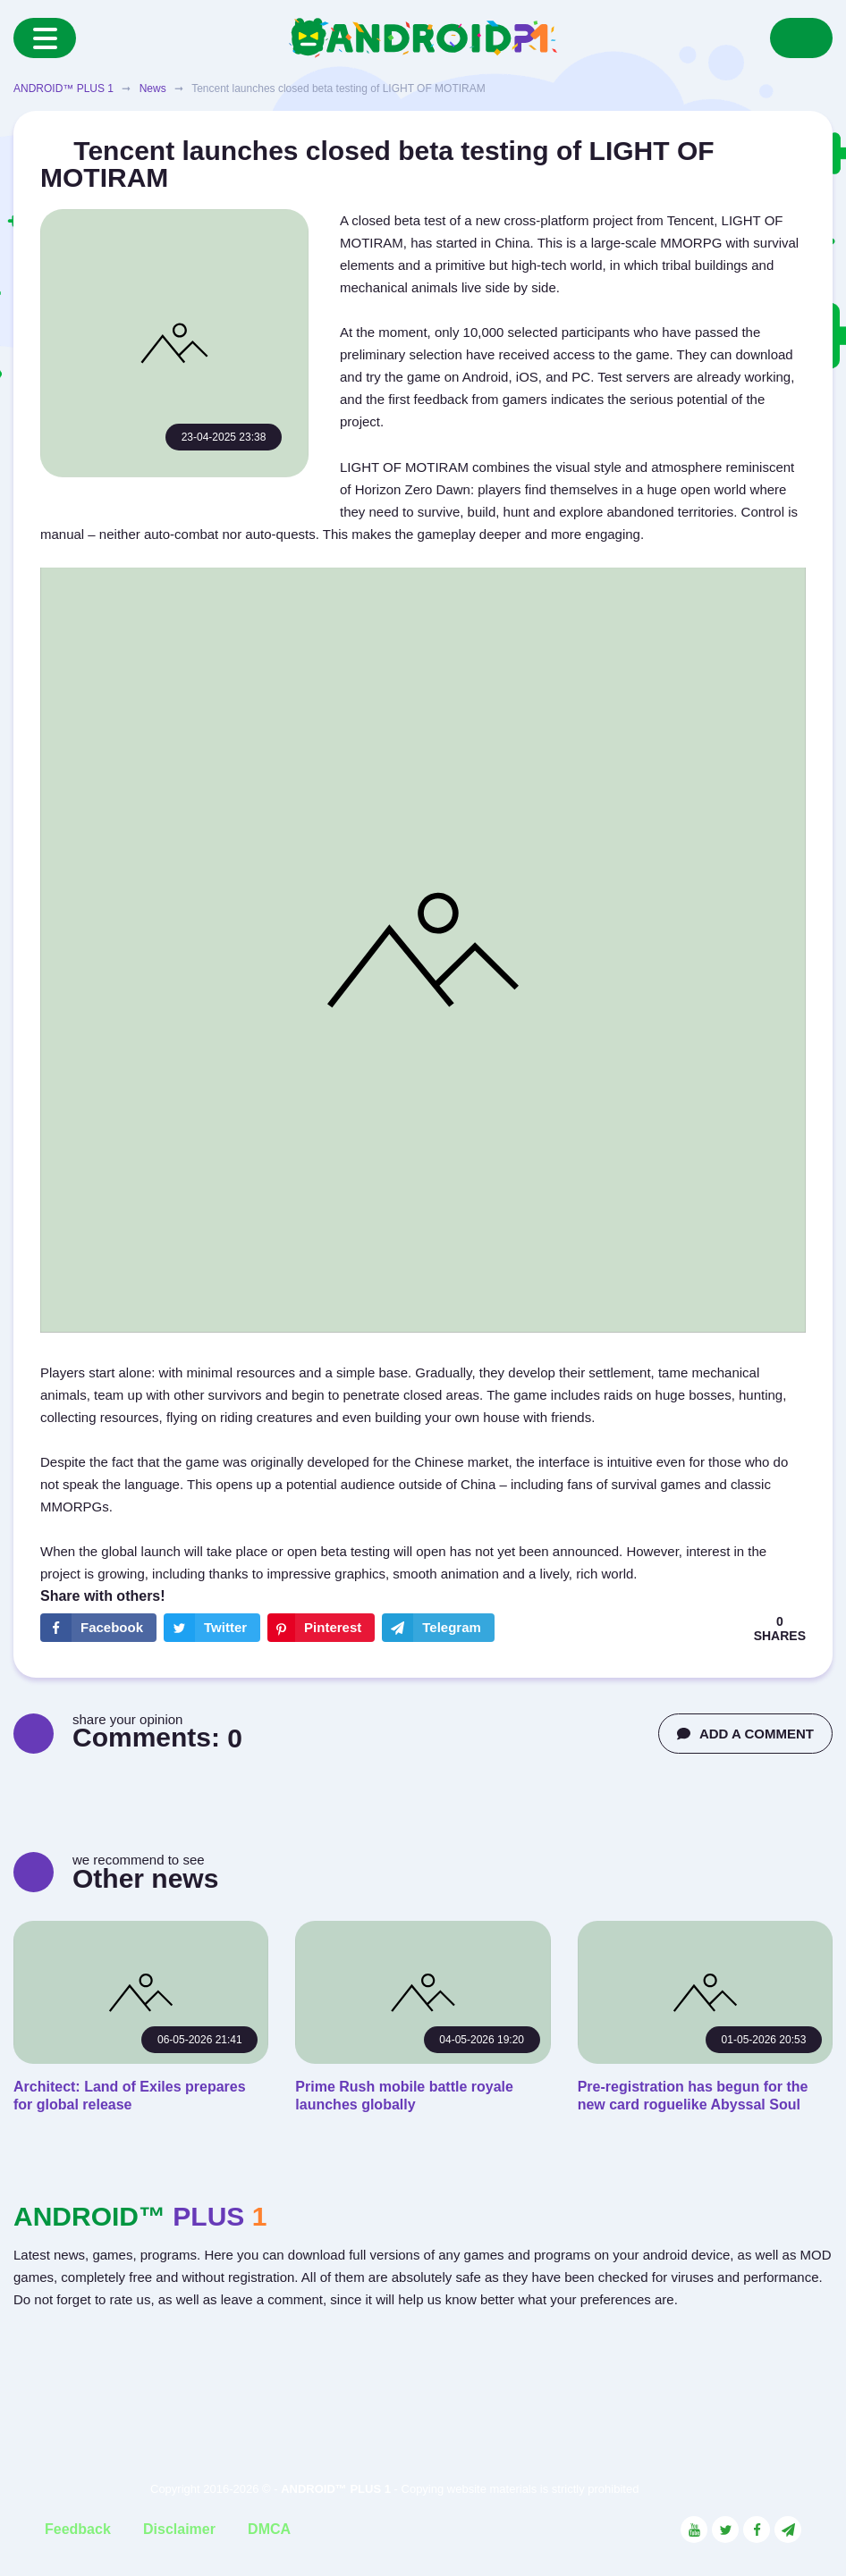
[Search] (801, 38)
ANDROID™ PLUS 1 (63, 88)
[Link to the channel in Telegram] (787, 2529)
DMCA (269, 2529)
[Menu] (44, 38)
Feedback (78, 2529)
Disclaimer (179, 2529)
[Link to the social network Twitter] (725, 2529)
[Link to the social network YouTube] (694, 2529)
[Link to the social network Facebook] (756, 2529)
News (153, 88)
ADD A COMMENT (745, 1733)
